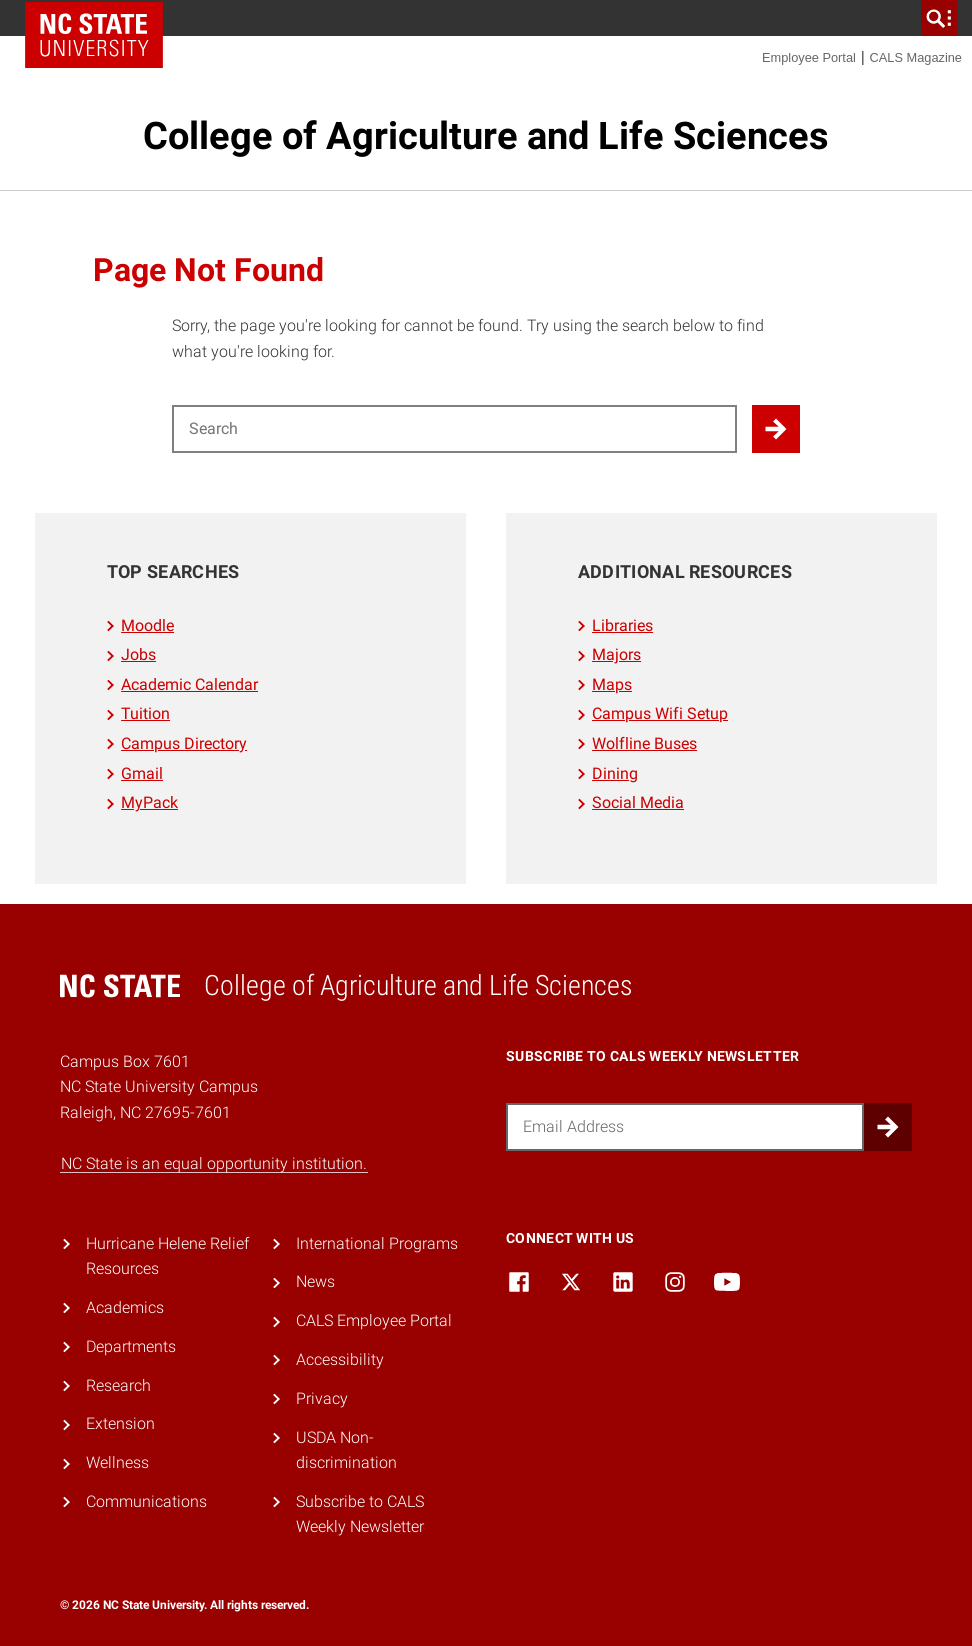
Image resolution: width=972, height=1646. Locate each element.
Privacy (322, 1398)
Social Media (638, 802)
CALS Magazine (916, 57)
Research (118, 1385)
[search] (939, 18)
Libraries (622, 625)
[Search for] (454, 429)
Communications (146, 1501)
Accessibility (340, 1359)
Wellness (117, 1462)
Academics (125, 1307)
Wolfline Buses (644, 743)
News (315, 1281)
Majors (616, 654)
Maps (612, 684)
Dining (615, 773)
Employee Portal (809, 57)
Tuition (145, 713)
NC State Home (94, 35)
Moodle (147, 625)
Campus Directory (184, 743)
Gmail (142, 773)
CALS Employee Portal (374, 1320)
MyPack (149, 802)
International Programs (377, 1243)
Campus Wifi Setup (660, 713)
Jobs (138, 654)
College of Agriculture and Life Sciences (486, 136)
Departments (131, 1346)
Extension (120, 1423)
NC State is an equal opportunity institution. (214, 1163)
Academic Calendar (189, 684)
